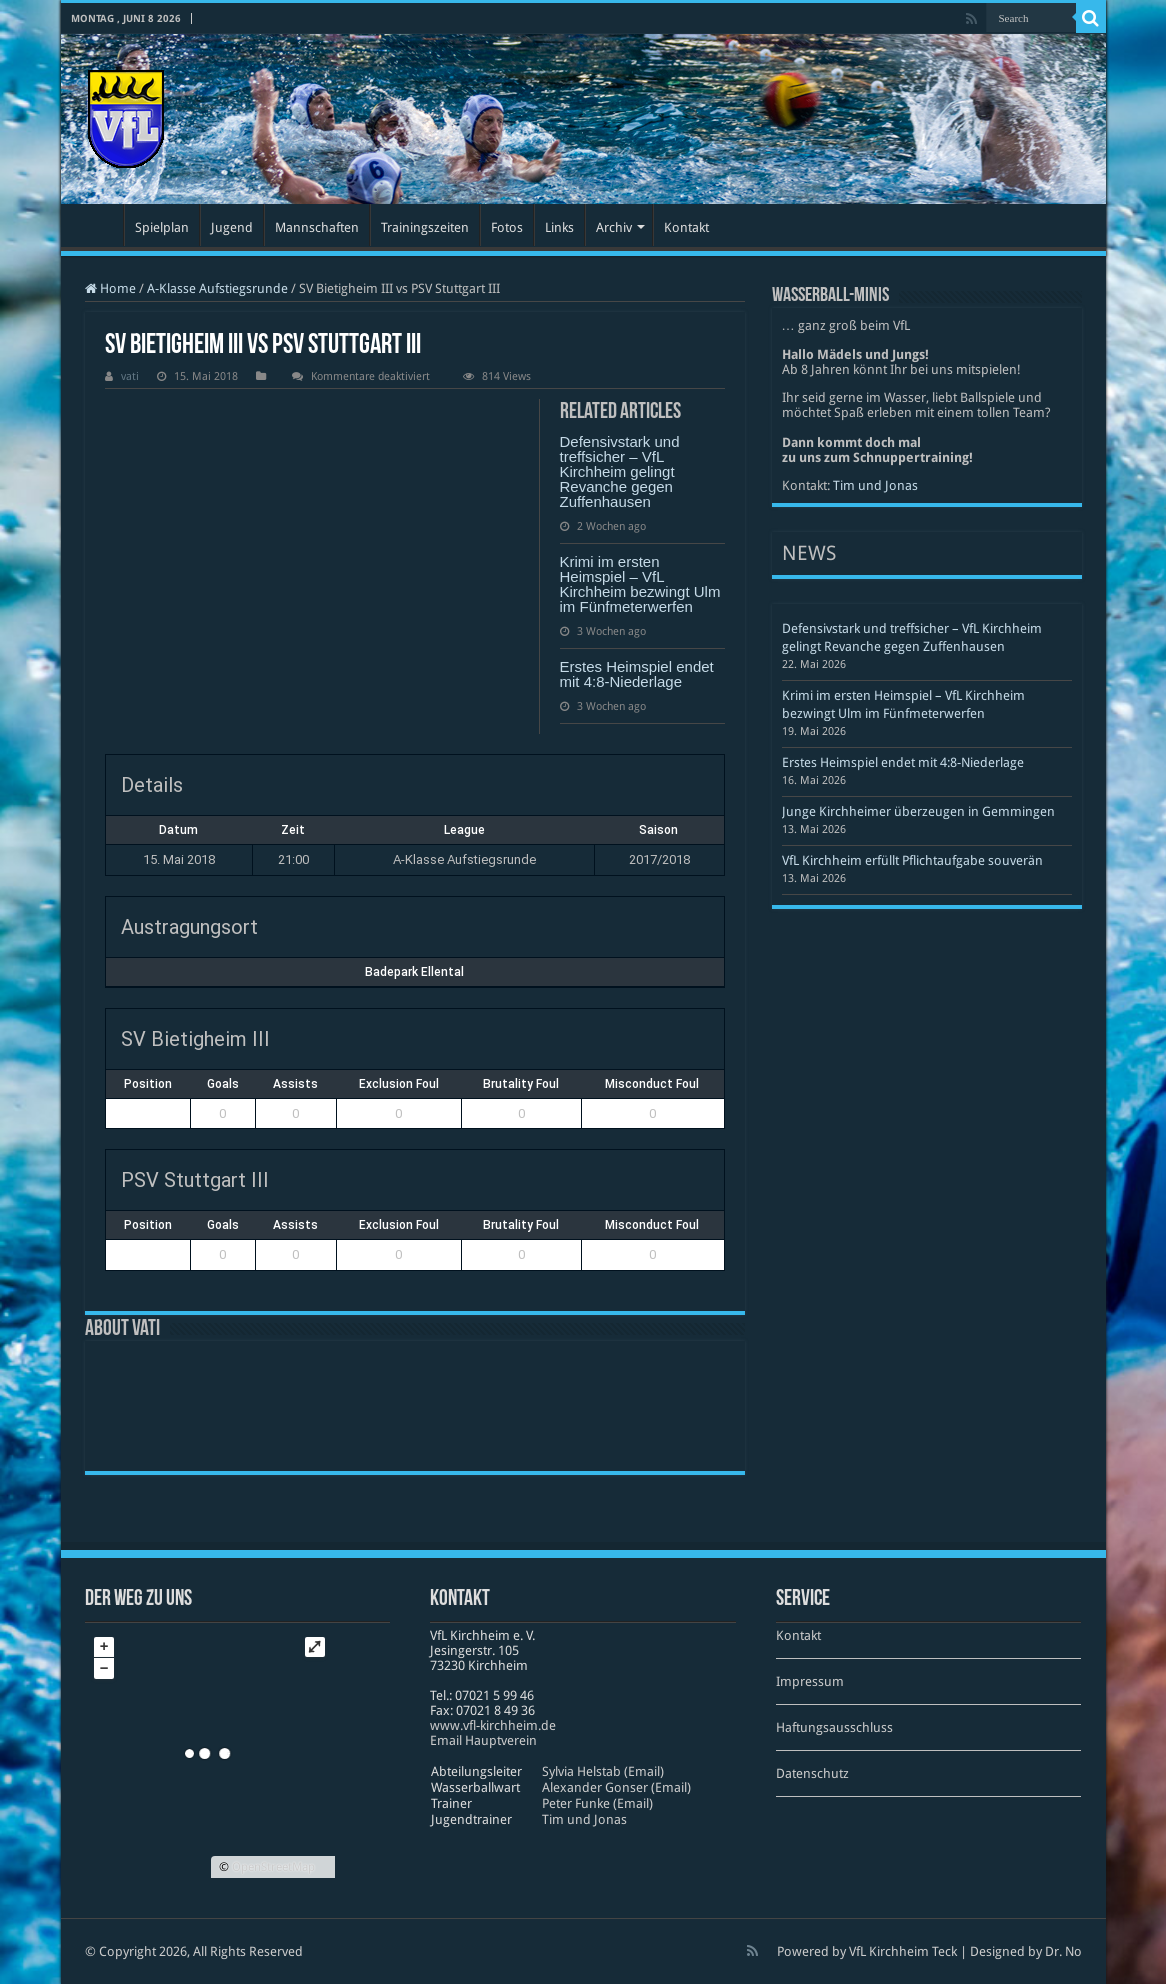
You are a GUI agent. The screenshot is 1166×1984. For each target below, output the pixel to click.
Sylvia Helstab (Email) (603, 1771)
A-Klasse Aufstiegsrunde (217, 288)
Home (110, 288)
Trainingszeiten (425, 227)
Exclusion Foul (399, 1084)
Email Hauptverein (483, 1740)
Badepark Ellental (414, 972)
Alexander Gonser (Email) (616, 1787)
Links (559, 227)
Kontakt (686, 227)
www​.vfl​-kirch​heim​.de (493, 1725)
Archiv (614, 227)
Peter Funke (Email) (597, 1803)
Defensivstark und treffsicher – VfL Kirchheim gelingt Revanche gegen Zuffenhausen (620, 471)
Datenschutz (812, 1773)
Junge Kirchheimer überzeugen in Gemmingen (918, 811)
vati (130, 376)
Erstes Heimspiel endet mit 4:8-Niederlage (637, 674)
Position (148, 1084)
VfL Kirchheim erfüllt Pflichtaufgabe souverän (912, 860)
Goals (223, 1084)
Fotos (507, 227)
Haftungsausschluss (834, 1727)
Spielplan (162, 227)
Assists (295, 1084)
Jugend (232, 227)
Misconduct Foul (652, 1084)
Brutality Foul (521, 1084)
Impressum (810, 1681)
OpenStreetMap (273, 1867)
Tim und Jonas (875, 485)
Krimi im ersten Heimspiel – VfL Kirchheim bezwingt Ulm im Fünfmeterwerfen (640, 584)
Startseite (97, 225)
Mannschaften (317, 227)
